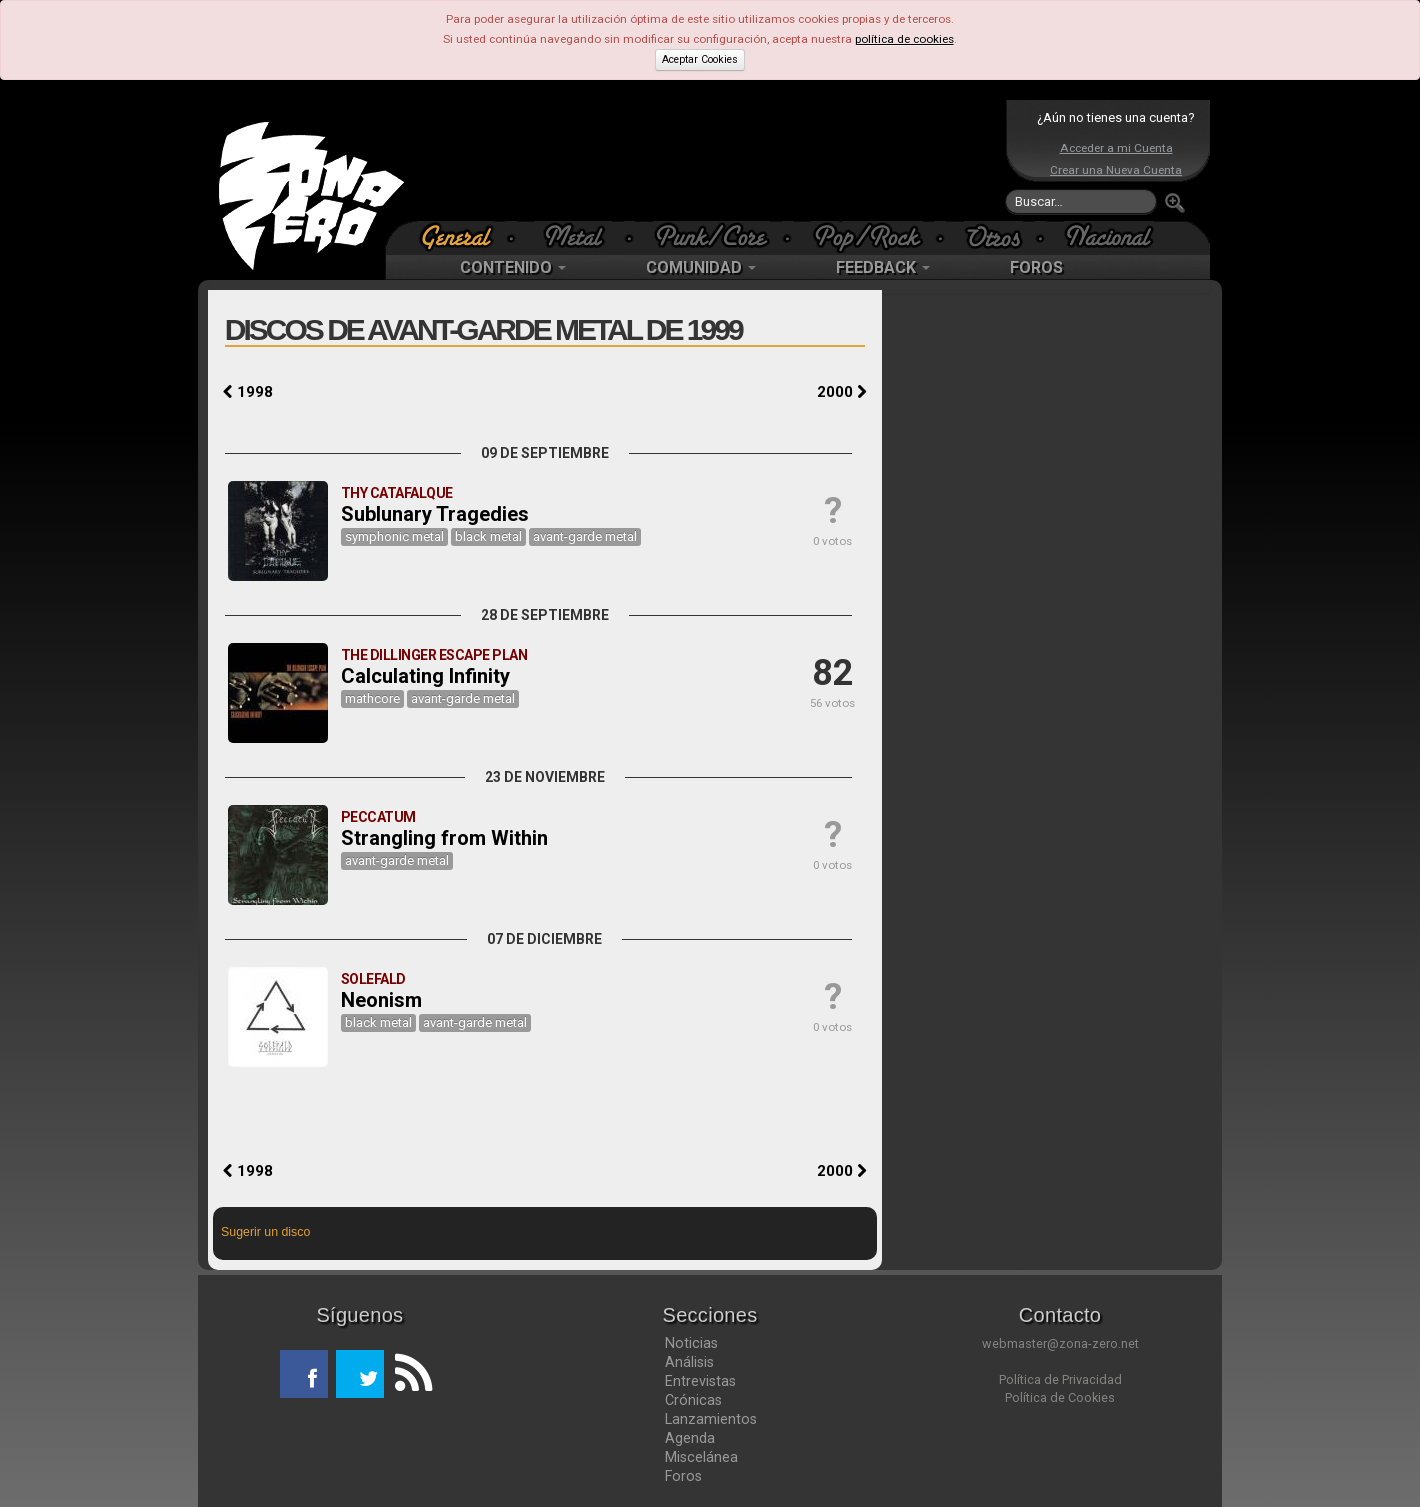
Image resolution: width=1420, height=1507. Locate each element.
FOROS (1036, 267)
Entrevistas (700, 1381)
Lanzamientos (711, 1419)
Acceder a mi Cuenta (1116, 148)
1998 (248, 392)
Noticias (691, 1343)
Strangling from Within (444, 838)
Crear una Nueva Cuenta (1116, 170)
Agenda (690, 1438)
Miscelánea (701, 1457)
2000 (842, 392)
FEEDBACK (883, 267)
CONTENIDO (513, 267)
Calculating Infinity (425, 676)
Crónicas (693, 1400)
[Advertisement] (705, 160)
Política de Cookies (1060, 1397)
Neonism (381, 1000)
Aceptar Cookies (700, 59)
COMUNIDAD (701, 267)
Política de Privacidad (1060, 1379)
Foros (683, 1476)
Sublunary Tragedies (435, 514)
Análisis (689, 1362)
